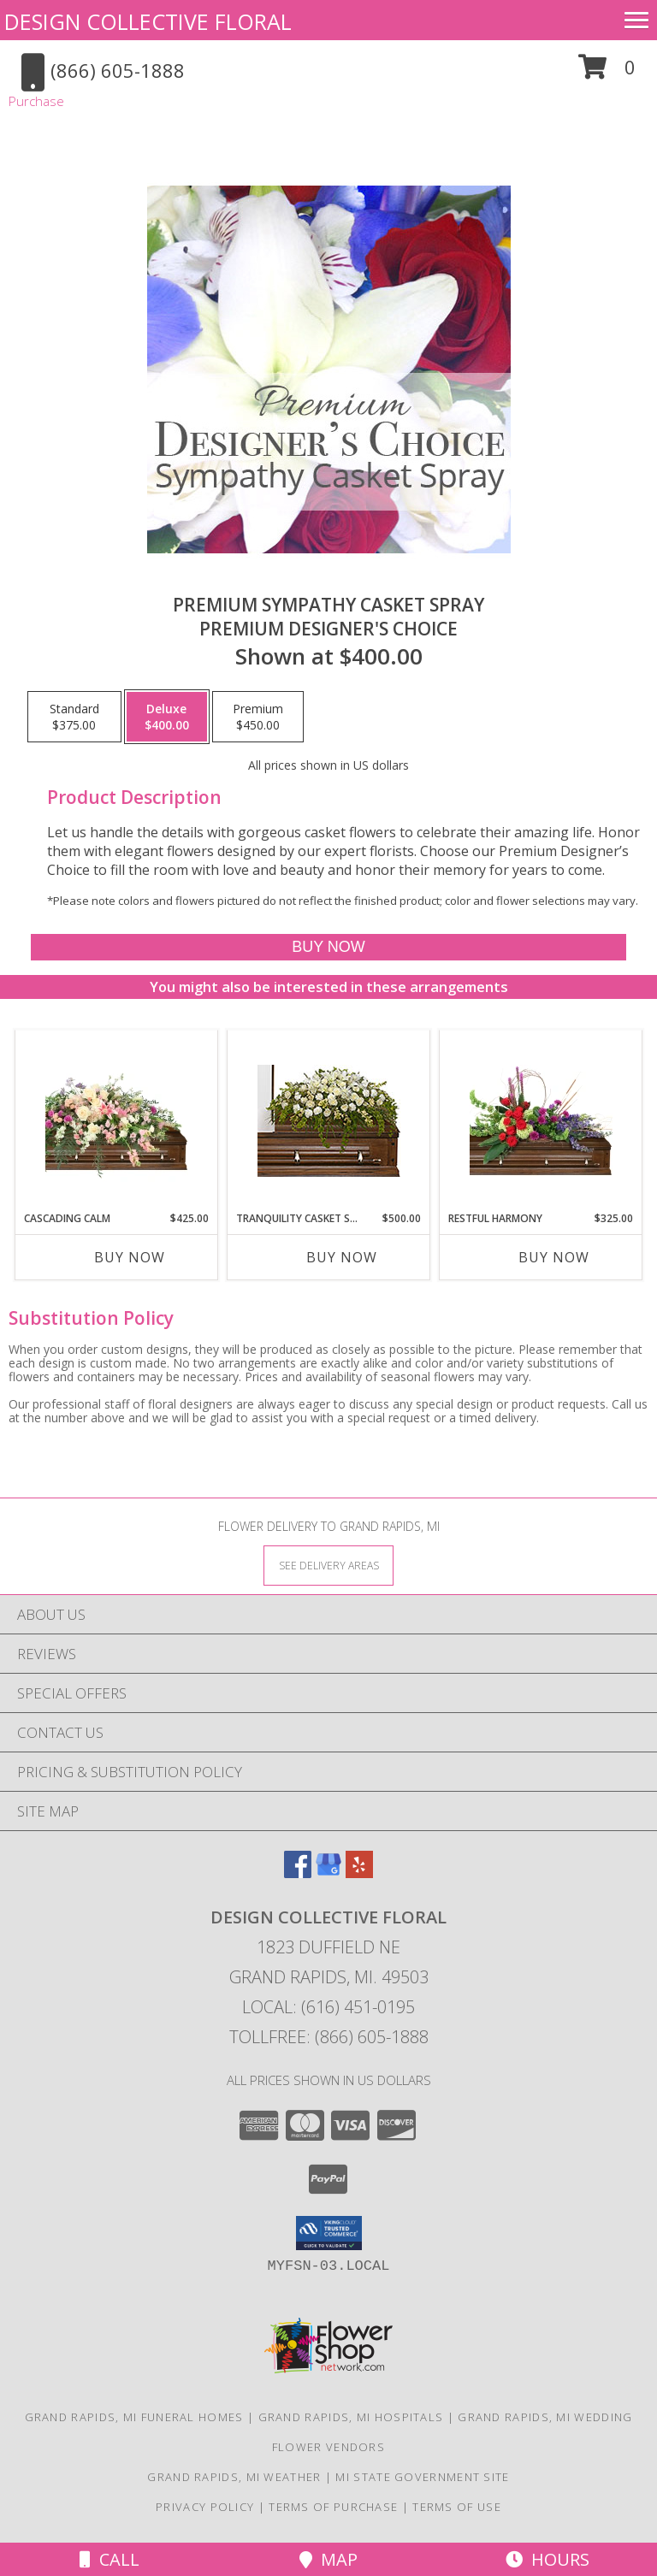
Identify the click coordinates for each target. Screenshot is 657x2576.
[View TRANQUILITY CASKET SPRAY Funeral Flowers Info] (328, 1121)
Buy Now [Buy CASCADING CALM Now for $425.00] (129, 1257)
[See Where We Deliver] (328, 1565)
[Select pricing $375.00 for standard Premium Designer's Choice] (74, 716)
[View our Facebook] (297, 1872)
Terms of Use (456, 2506)
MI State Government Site (422, 2476)
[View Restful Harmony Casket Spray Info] (541, 1120)
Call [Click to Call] (109, 2559)
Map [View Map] (328, 2559)
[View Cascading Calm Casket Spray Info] (116, 1121)
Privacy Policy (205, 2506)
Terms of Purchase (333, 2506)
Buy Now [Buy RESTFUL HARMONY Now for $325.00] (553, 1257)
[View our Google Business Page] (328, 1872)
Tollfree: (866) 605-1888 (329, 2036)
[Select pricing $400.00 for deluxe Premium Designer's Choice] (167, 716)
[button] (607, 73)
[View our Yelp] (359, 1872)
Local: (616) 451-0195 (328, 2006)
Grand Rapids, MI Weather (234, 2476)
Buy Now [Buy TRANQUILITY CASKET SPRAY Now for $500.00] (341, 1257)
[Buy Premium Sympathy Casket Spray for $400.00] (328, 947)
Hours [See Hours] (547, 2559)
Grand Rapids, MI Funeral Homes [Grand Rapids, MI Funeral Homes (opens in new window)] (134, 2417)
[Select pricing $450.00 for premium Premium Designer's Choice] (258, 716)
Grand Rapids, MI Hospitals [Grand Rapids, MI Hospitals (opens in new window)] (351, 2417)
